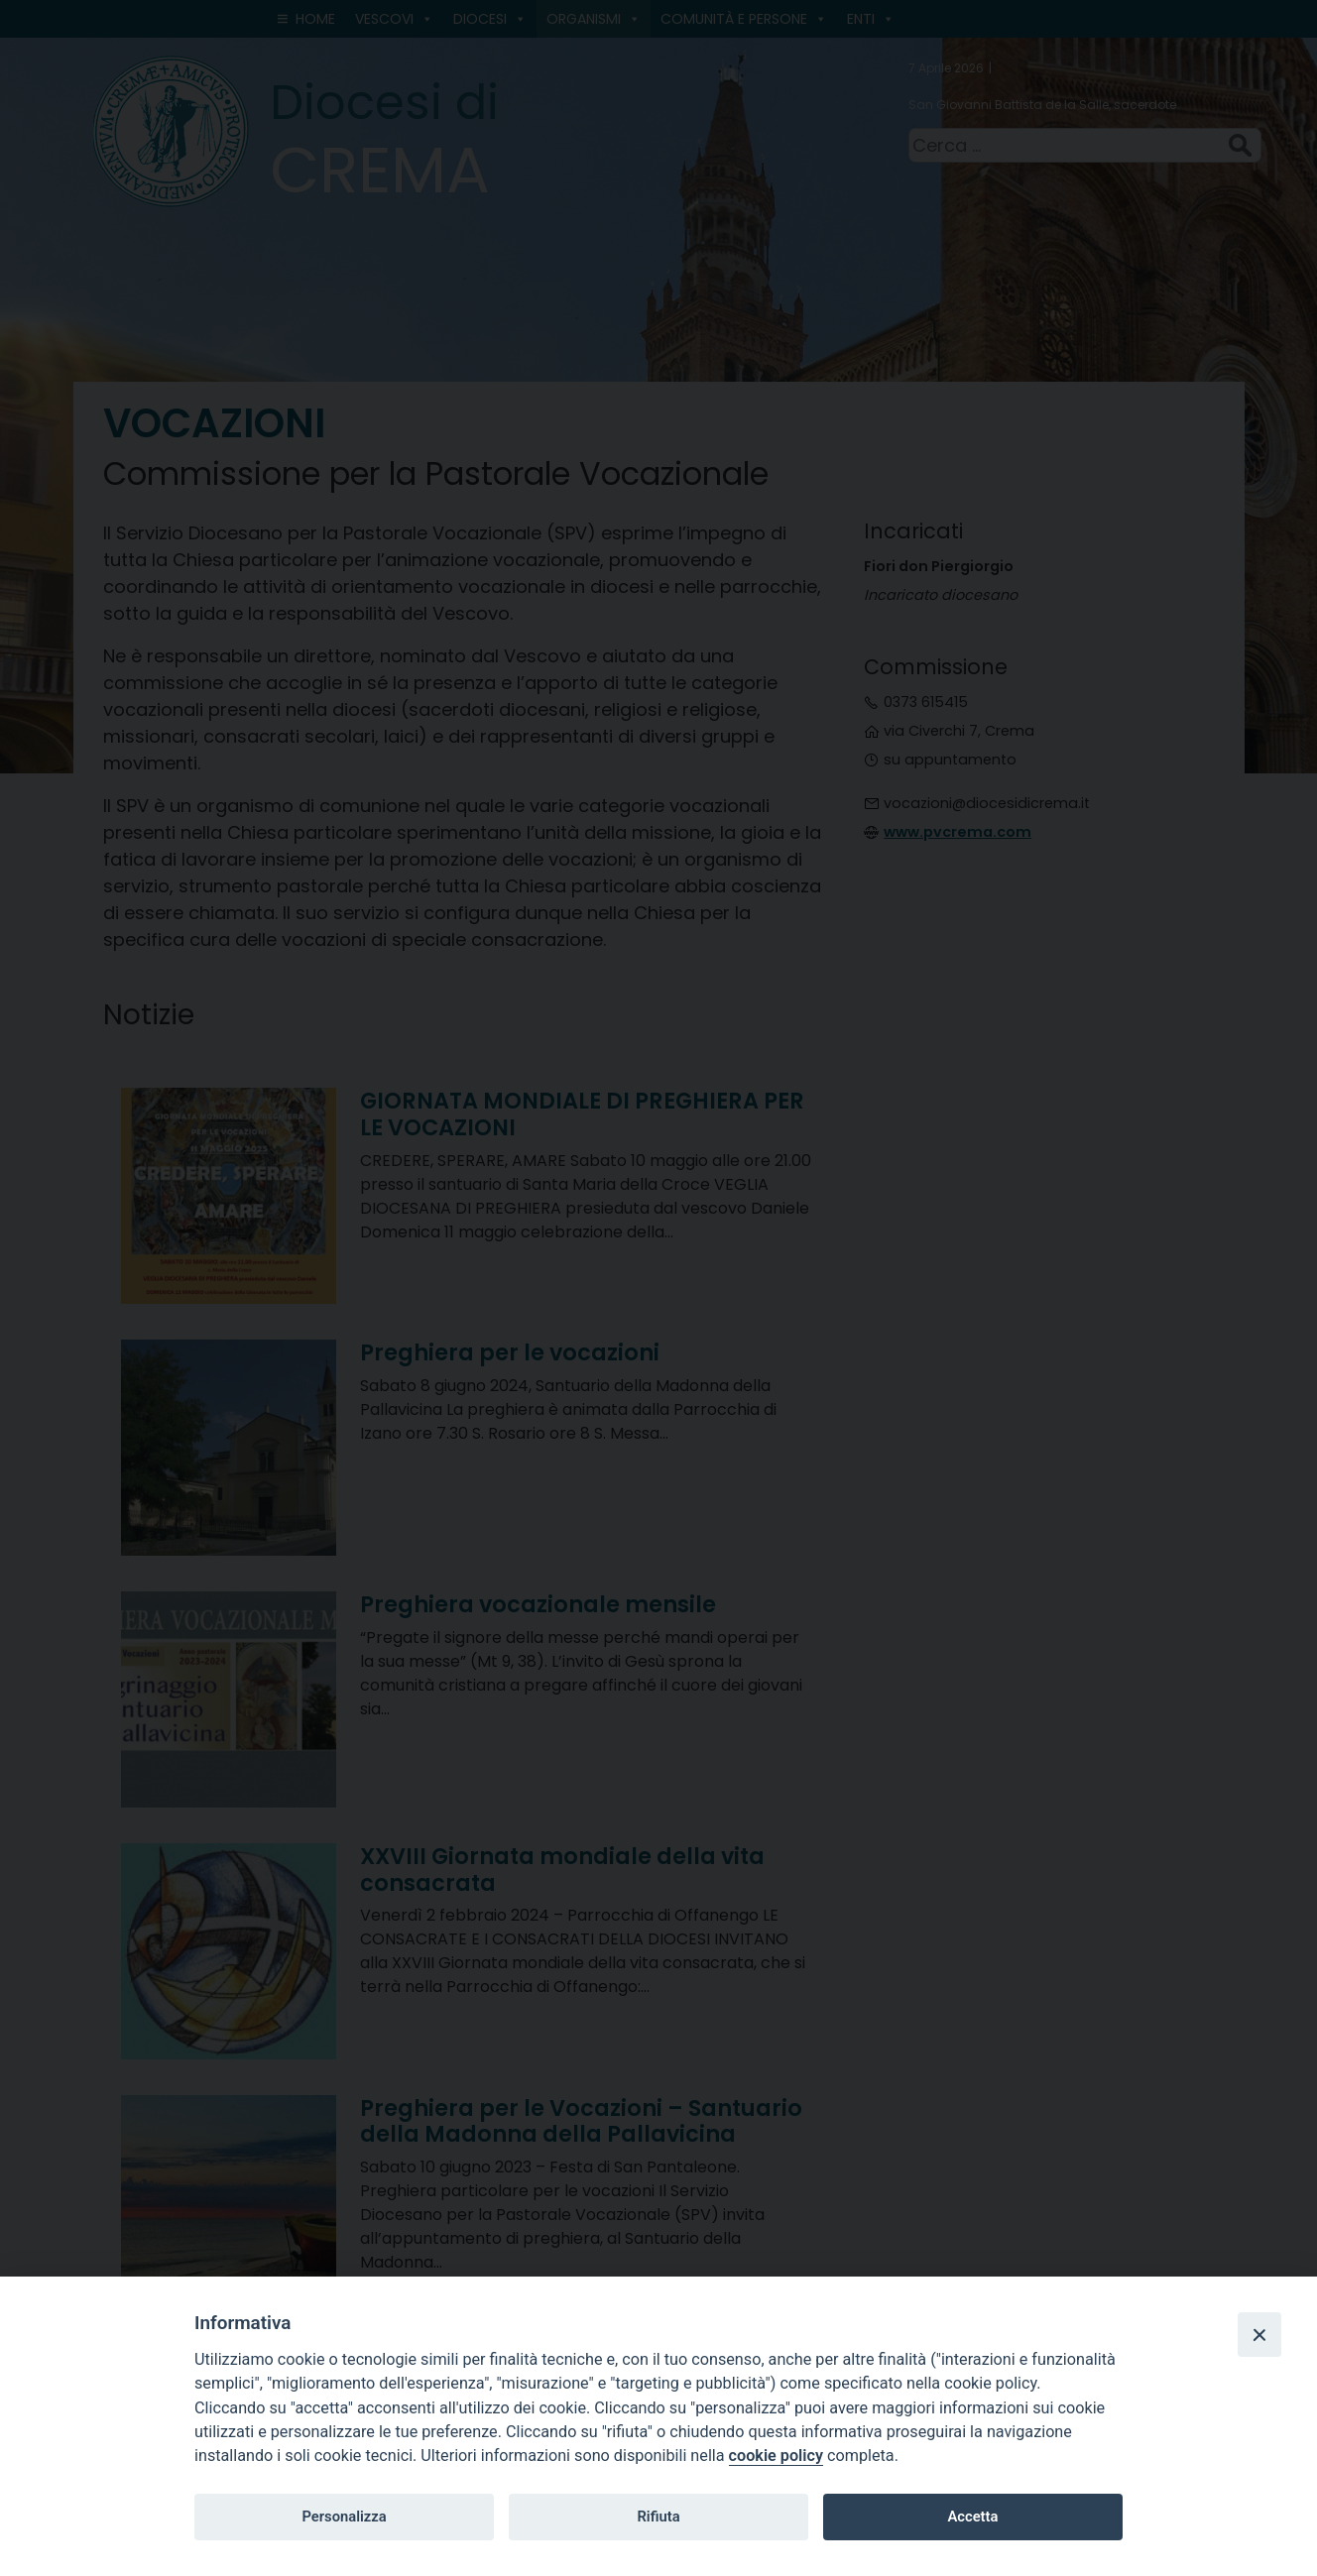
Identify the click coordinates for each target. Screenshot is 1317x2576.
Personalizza (343, 2516)
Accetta (972, 2516)
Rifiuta (658, 2516)
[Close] (1259, 2334)
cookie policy (776, 2455)
